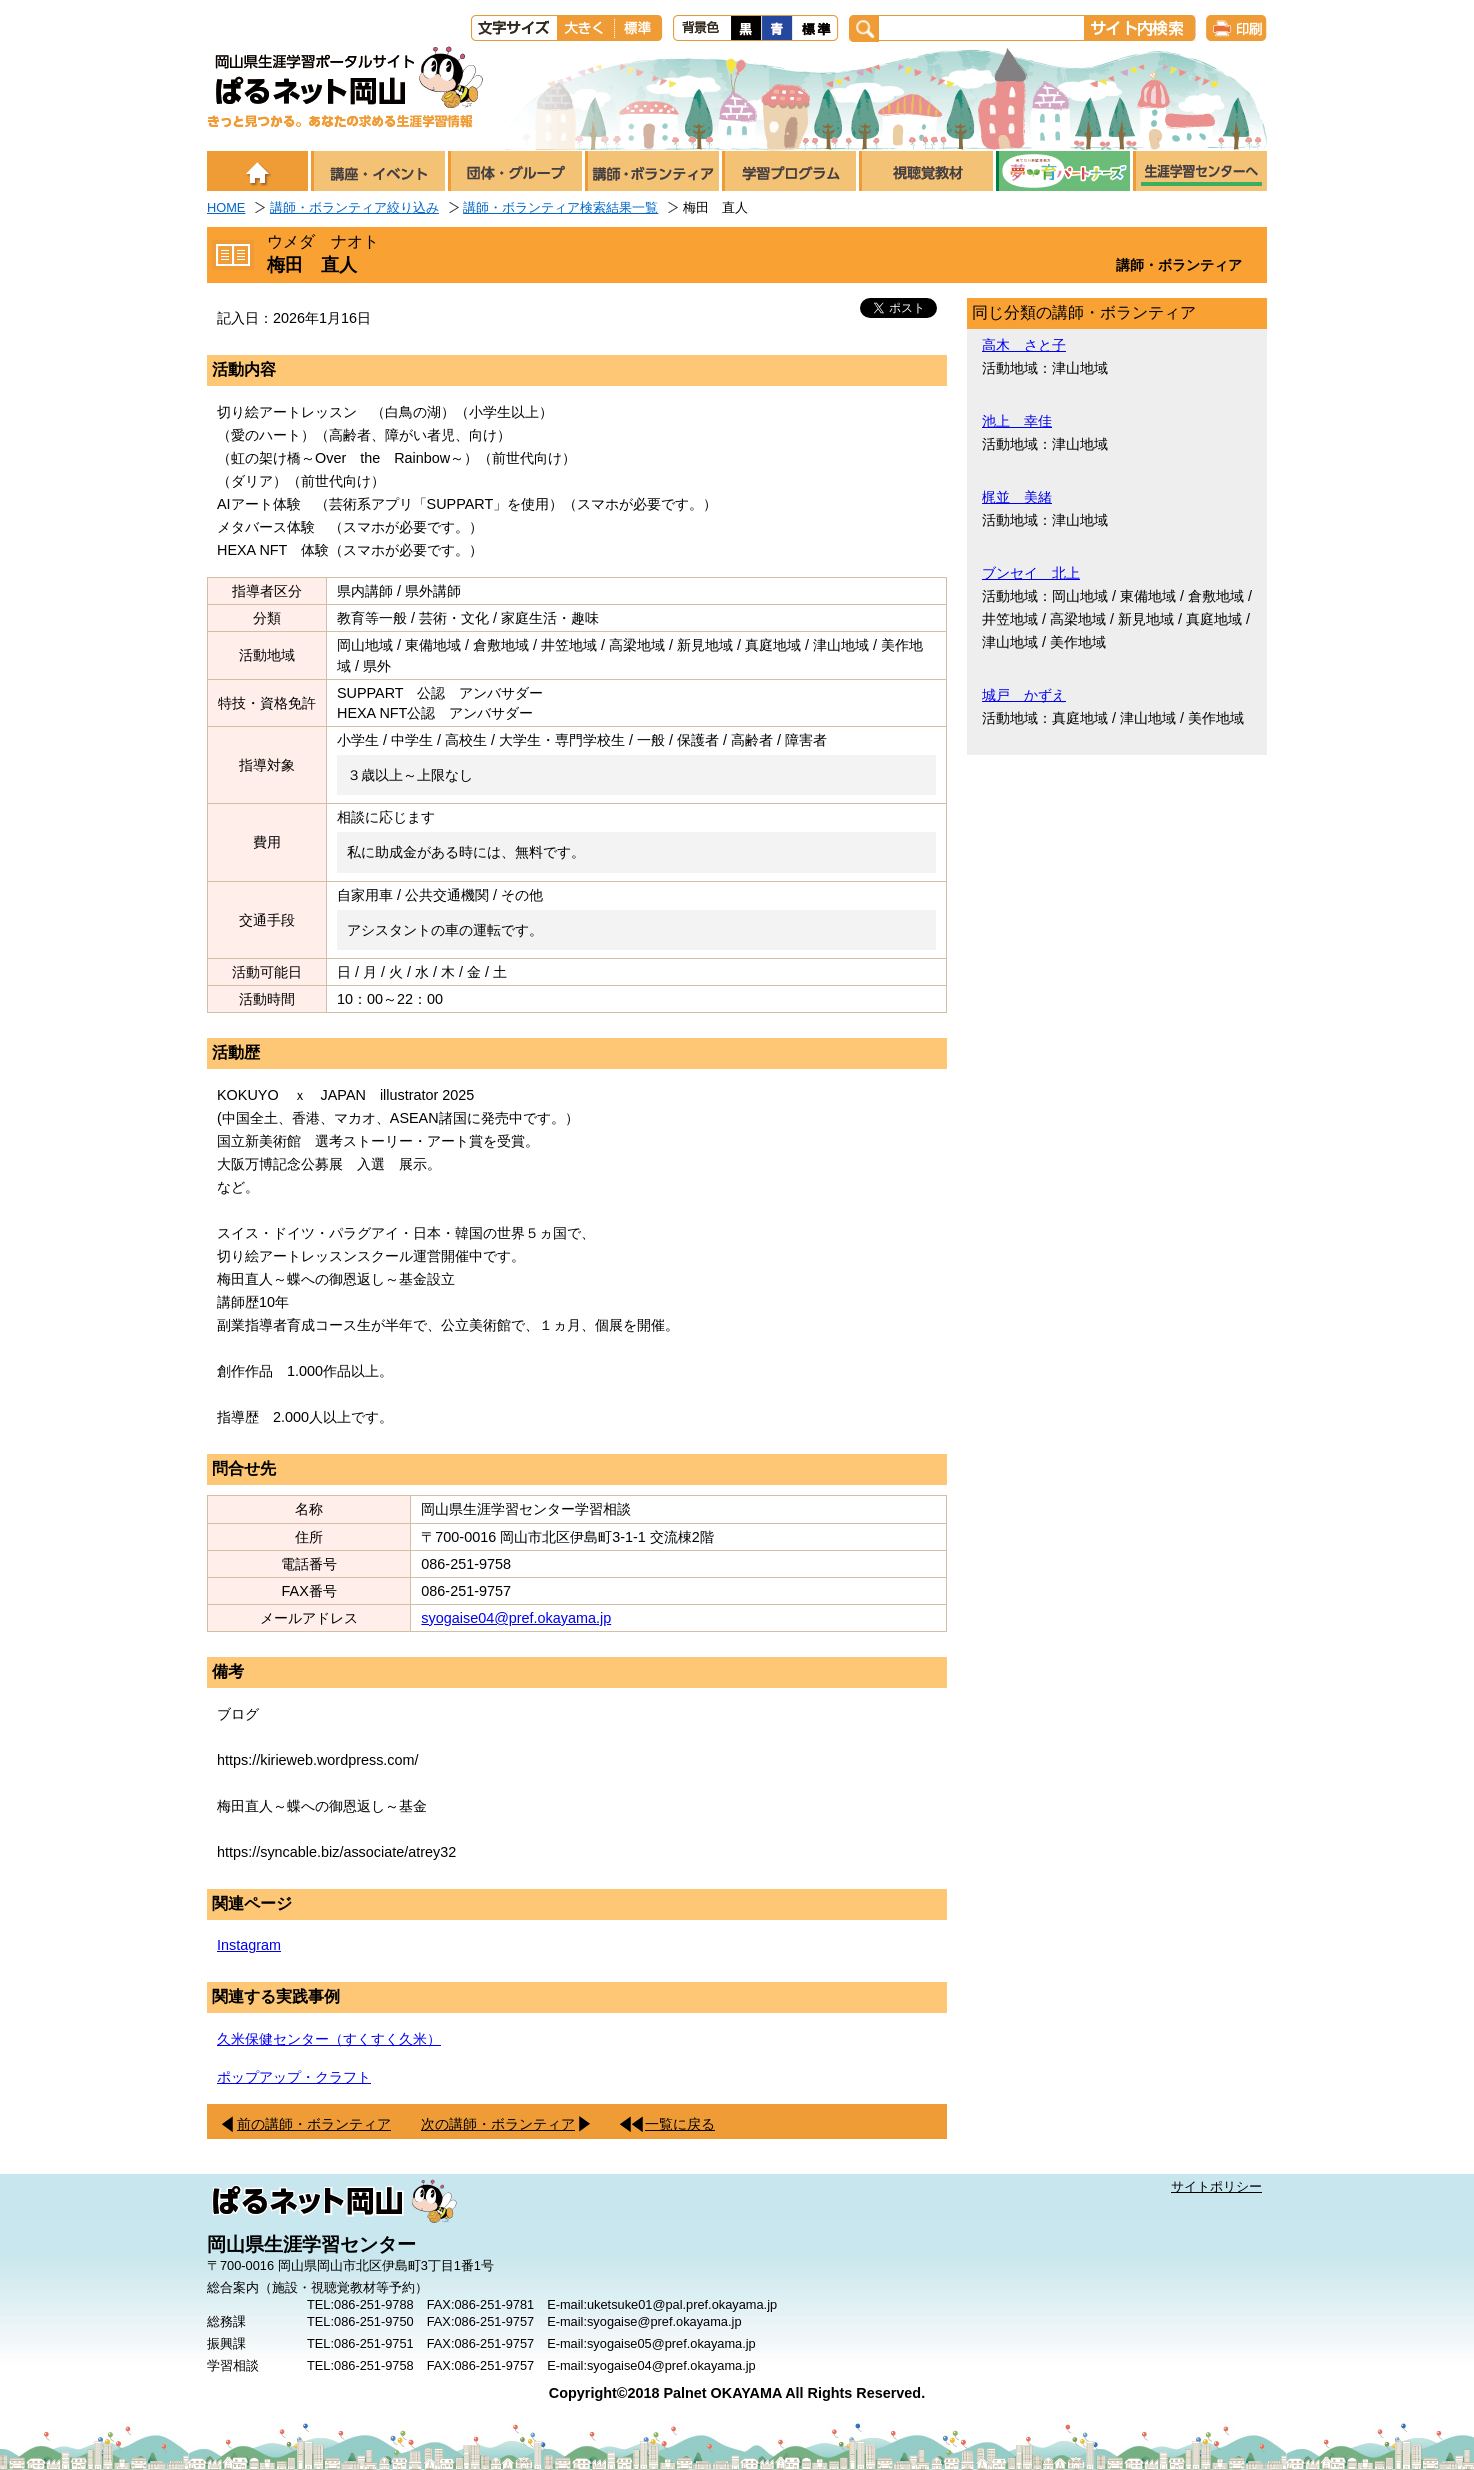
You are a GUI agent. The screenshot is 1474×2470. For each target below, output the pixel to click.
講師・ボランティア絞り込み (354, 207)
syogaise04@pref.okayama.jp (516, 1618)
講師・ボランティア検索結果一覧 (560, 207)
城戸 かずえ (1024, 695)
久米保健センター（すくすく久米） (329, 2039)
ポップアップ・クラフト (294, 2077)
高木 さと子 (1024, 345)
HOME (226, 207)
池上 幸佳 (1017, 421)
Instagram (249, 1945)
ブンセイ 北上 (1031, 573)
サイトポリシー (1216, 2186)
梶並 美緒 (1017, 497)
